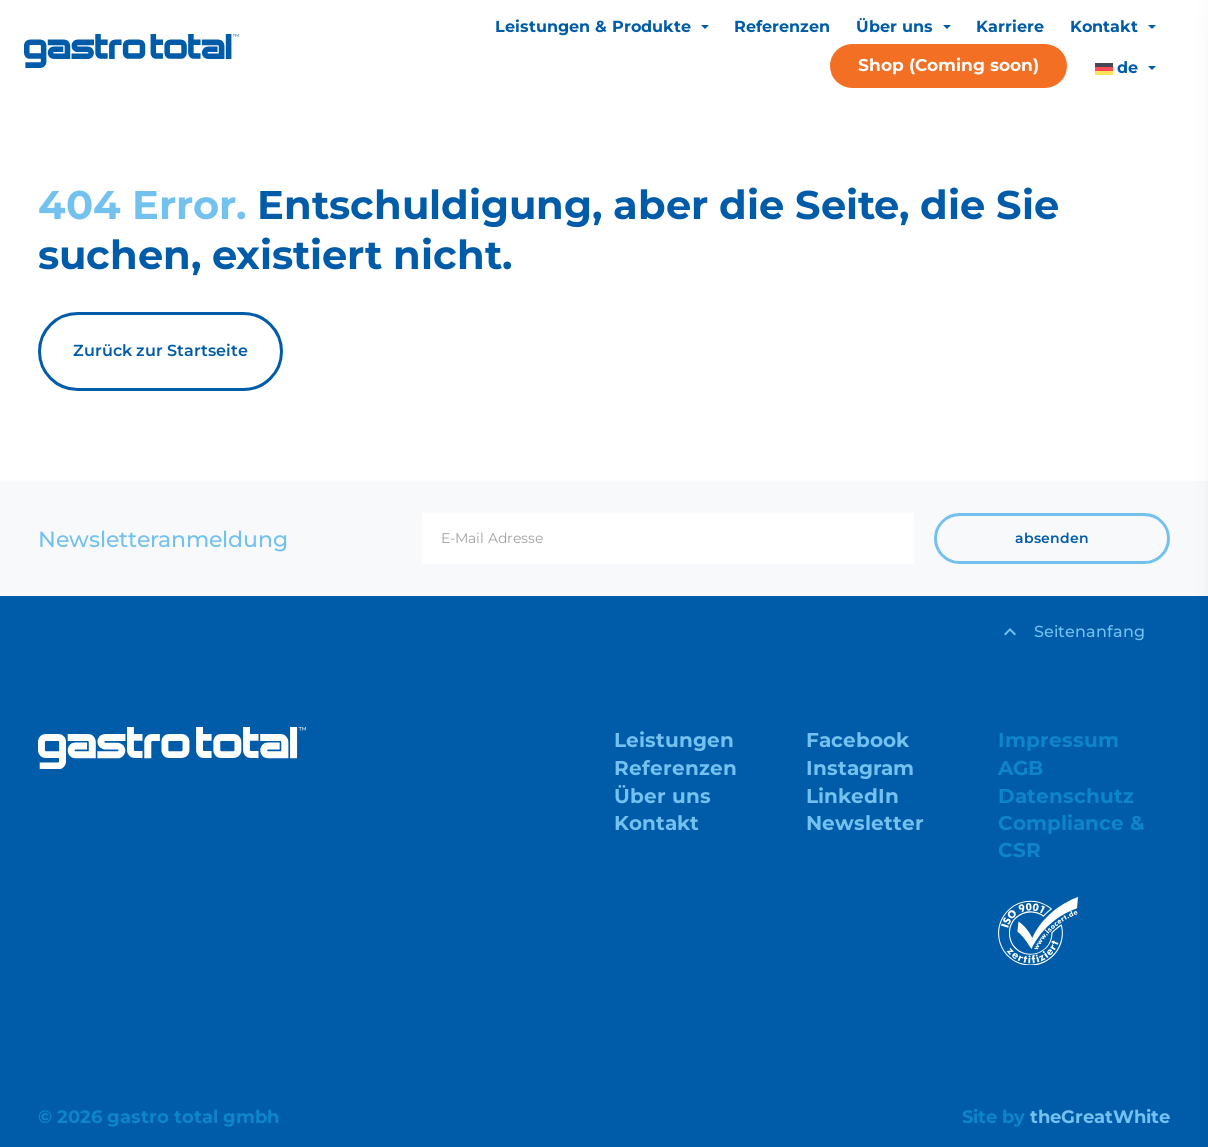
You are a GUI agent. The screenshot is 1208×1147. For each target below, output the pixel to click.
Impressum (1058, 740)
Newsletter (865, 823)
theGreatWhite (1100, 1117)
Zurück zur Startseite (160, 350)
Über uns (897, 26)
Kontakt (1106, 26)
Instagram (860, 768)
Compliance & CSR (1071, 836)
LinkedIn (852, 796)
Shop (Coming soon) (948, 65)
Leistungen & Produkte (595, 26)
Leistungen (674, 740)
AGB (1020, 768)
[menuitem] (1125, 68)
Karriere (1010, 26)
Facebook (857, 740)
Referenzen (782, 26)
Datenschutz (1066, 796)
